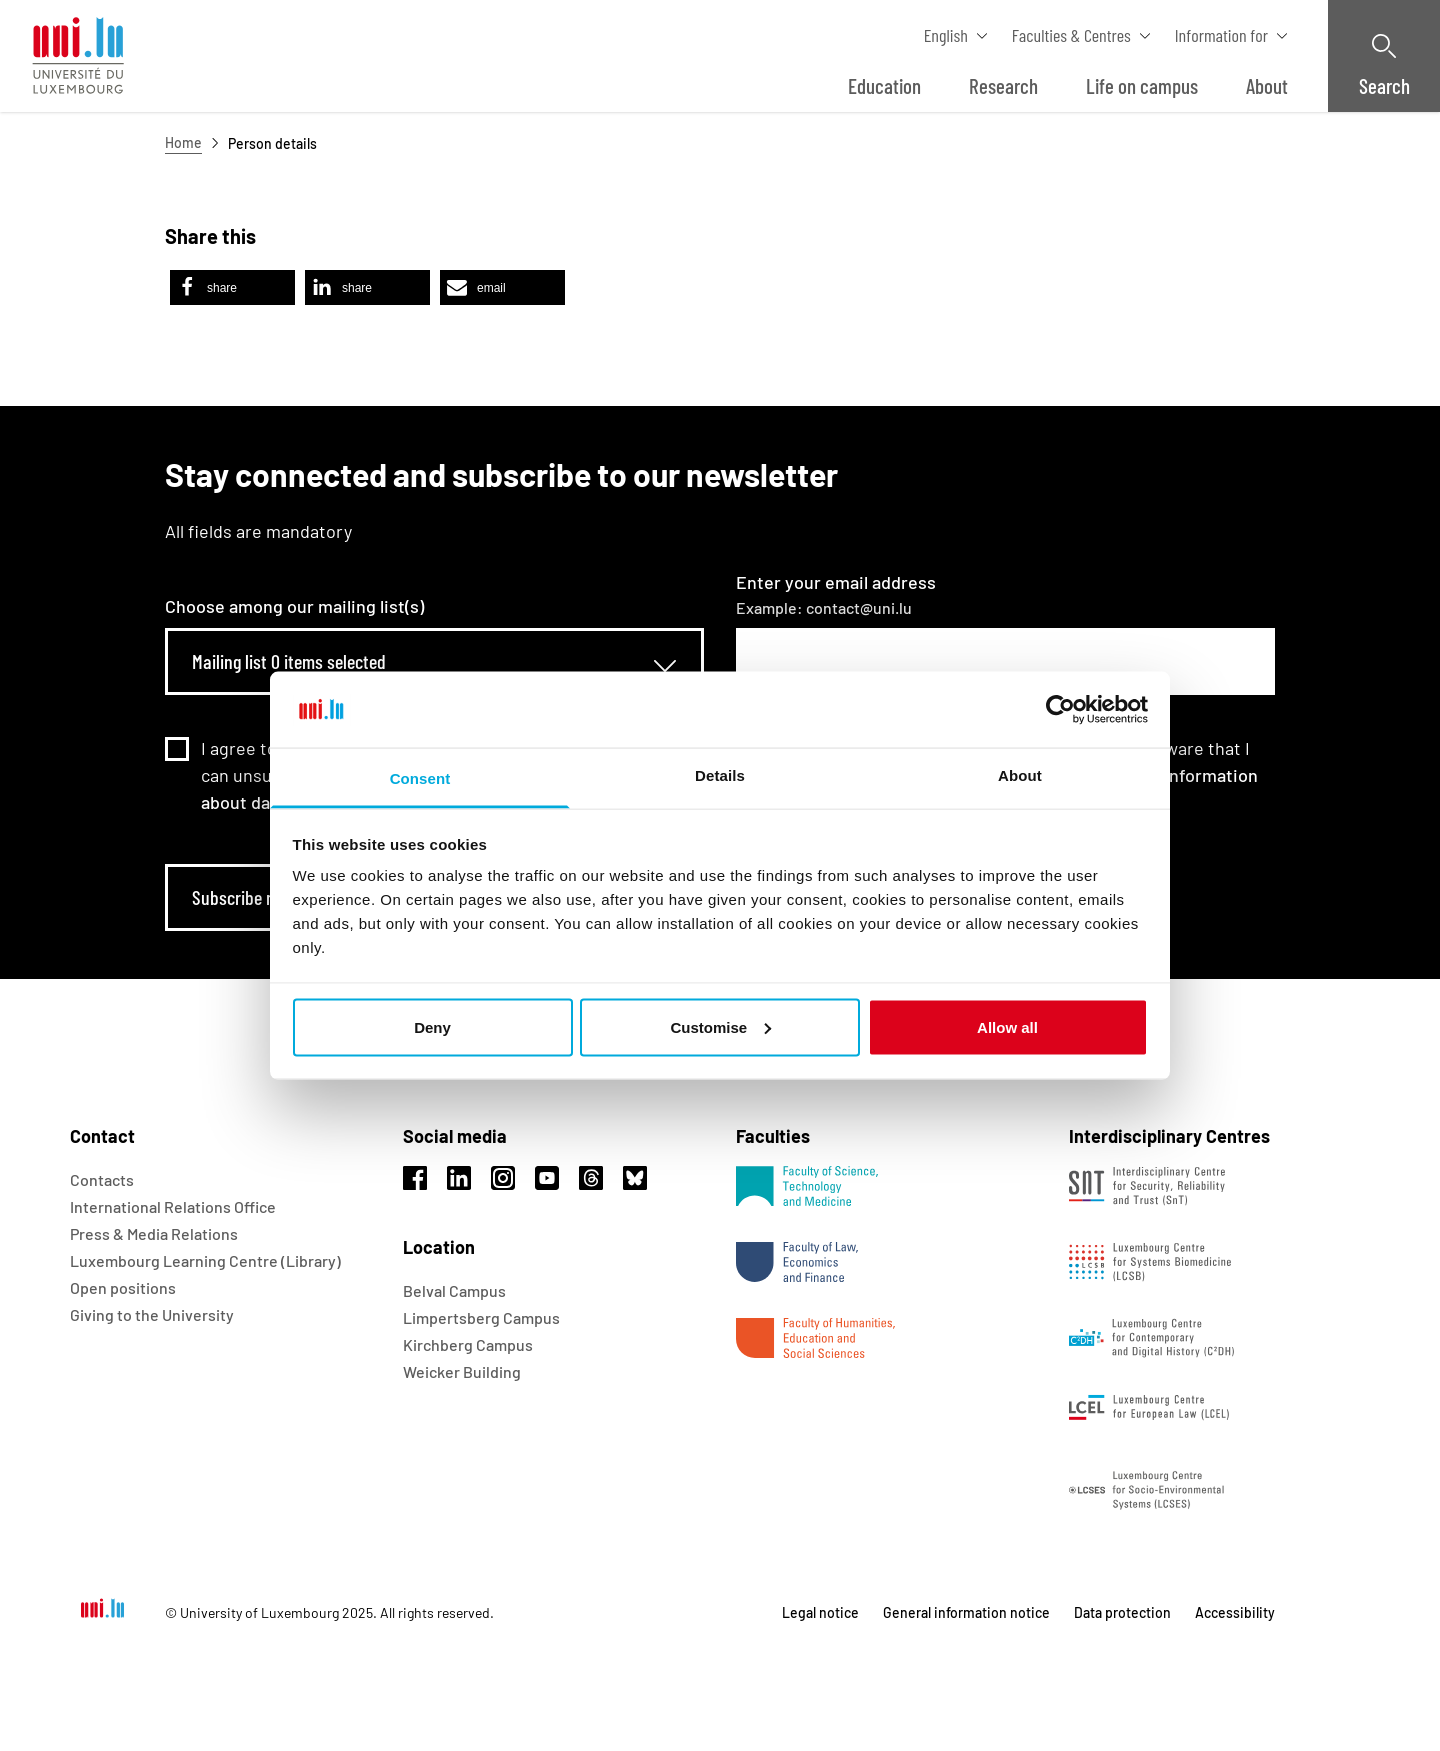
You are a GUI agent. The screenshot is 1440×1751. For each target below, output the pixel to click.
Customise (720, 1026)
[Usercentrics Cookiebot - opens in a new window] (1060, 709)
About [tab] (1020, 775)
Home (183, 142)
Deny (432, 1026)
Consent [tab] (420, 778)
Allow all (1007, 1026)
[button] (232, 287)
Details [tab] (720, 775)
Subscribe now (243, 897)
